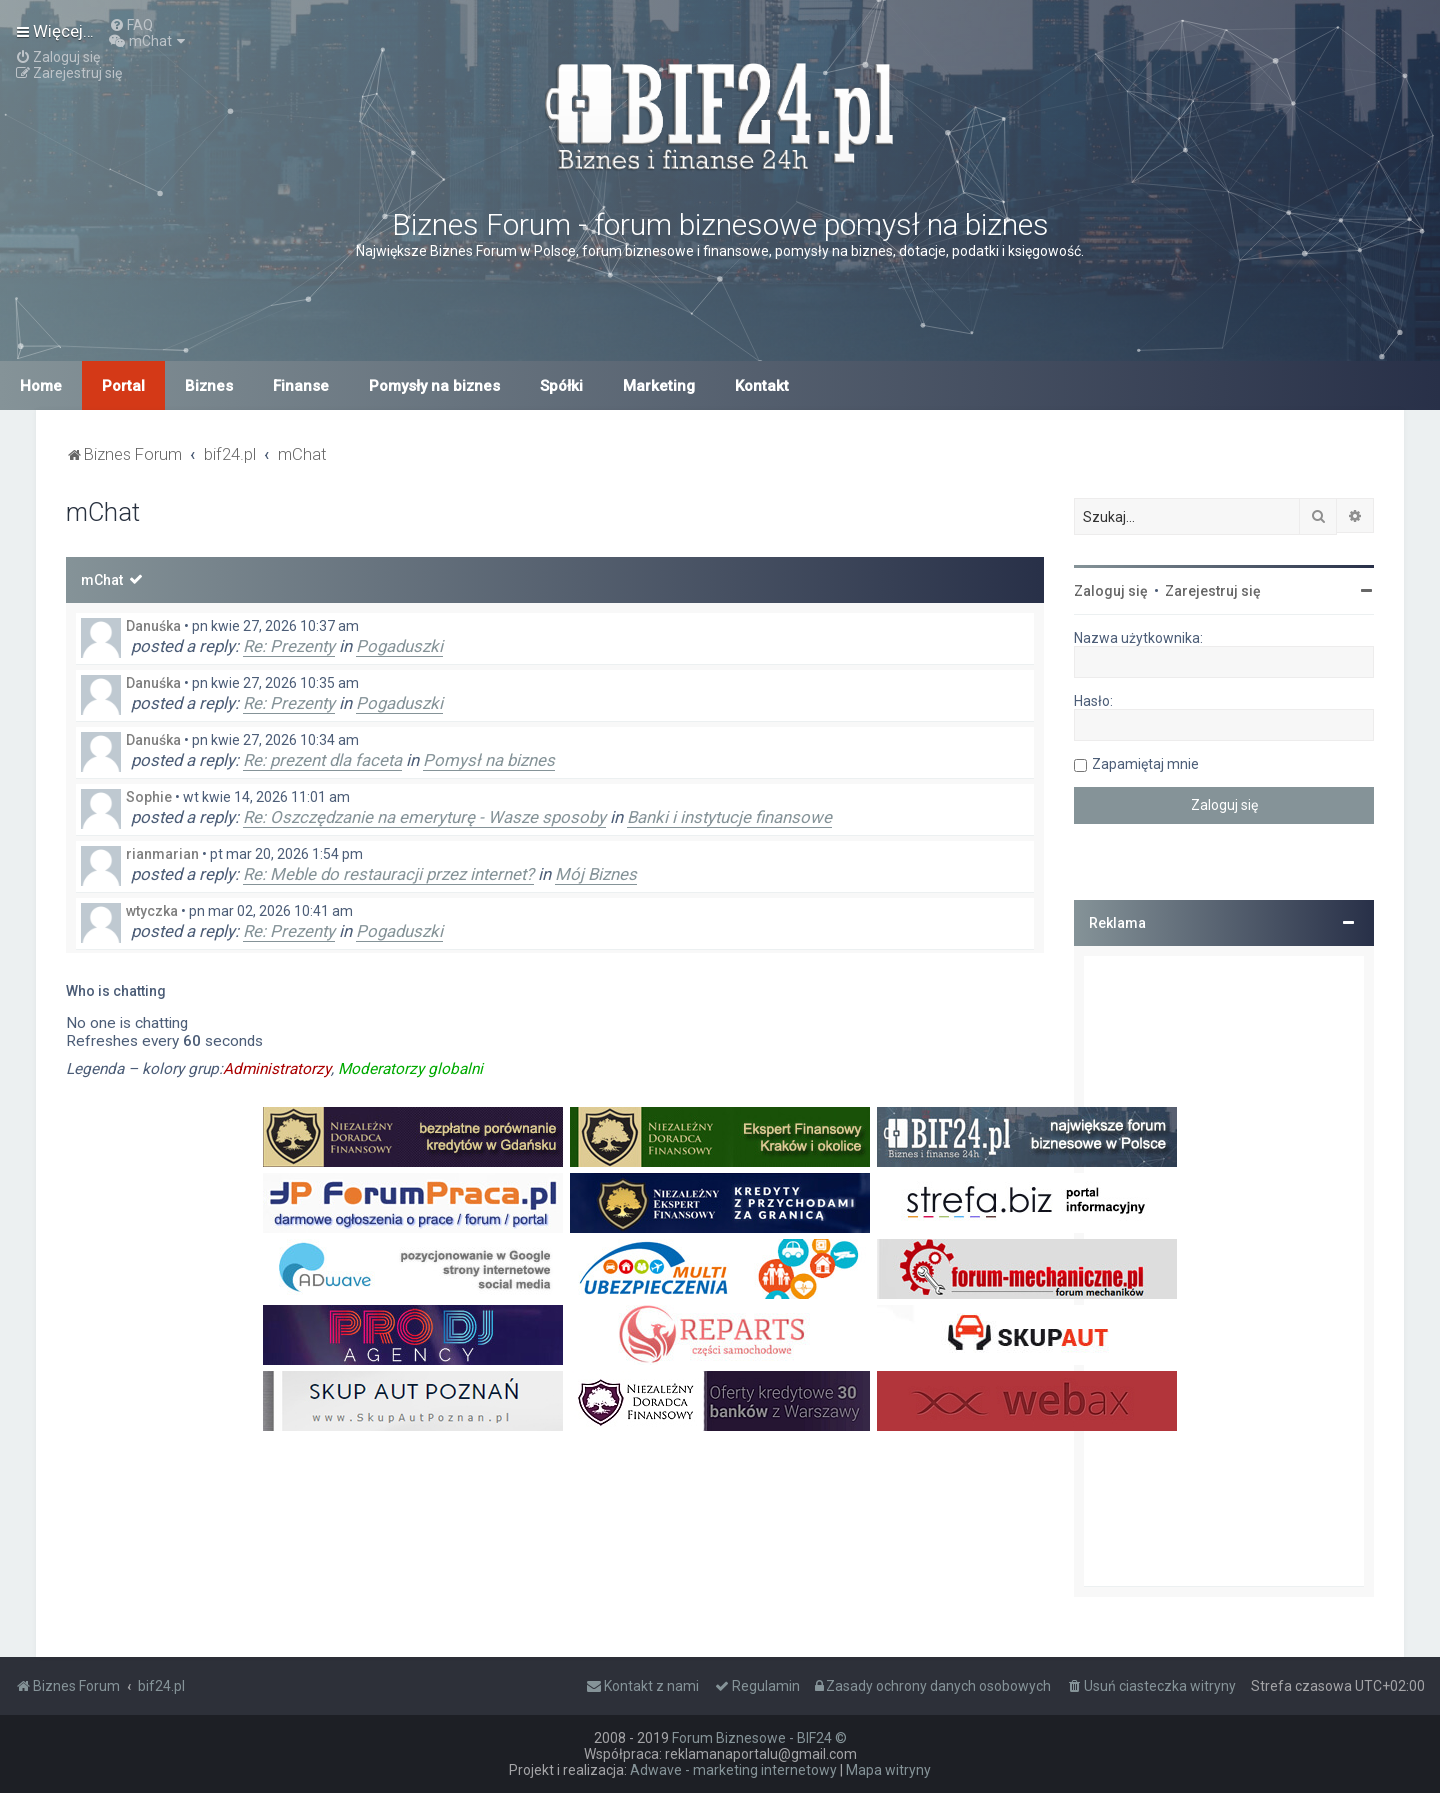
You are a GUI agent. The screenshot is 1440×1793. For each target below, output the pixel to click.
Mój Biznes (596, 874)
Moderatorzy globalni (410, 1069)
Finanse (301, 386)
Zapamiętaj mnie (1145, 764)
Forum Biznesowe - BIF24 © (759, 1738)
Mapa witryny (888, 1770)
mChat (102, 580)
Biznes (209, 386)
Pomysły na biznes (434, 386)
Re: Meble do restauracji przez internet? (388, 874)
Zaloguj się (1111, 591)
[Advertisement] (1224, 1271)
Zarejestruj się (1213, 591)
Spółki (561, 386)
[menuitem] (131, 25)
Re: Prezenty (289, 646)
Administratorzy (277, 1069)
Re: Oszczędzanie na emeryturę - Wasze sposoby (424, 817)
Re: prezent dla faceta (322, 760)
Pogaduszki (399, 646)
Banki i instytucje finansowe (729, 817)
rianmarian (162, 854)
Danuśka (153, 626)
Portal (123, 386)
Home (41, 386)
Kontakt (762, 386)
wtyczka (152, 911)
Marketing (659, 386)
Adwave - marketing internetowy (733, 1770)
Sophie (149, 797)
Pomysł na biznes (489, 760)
